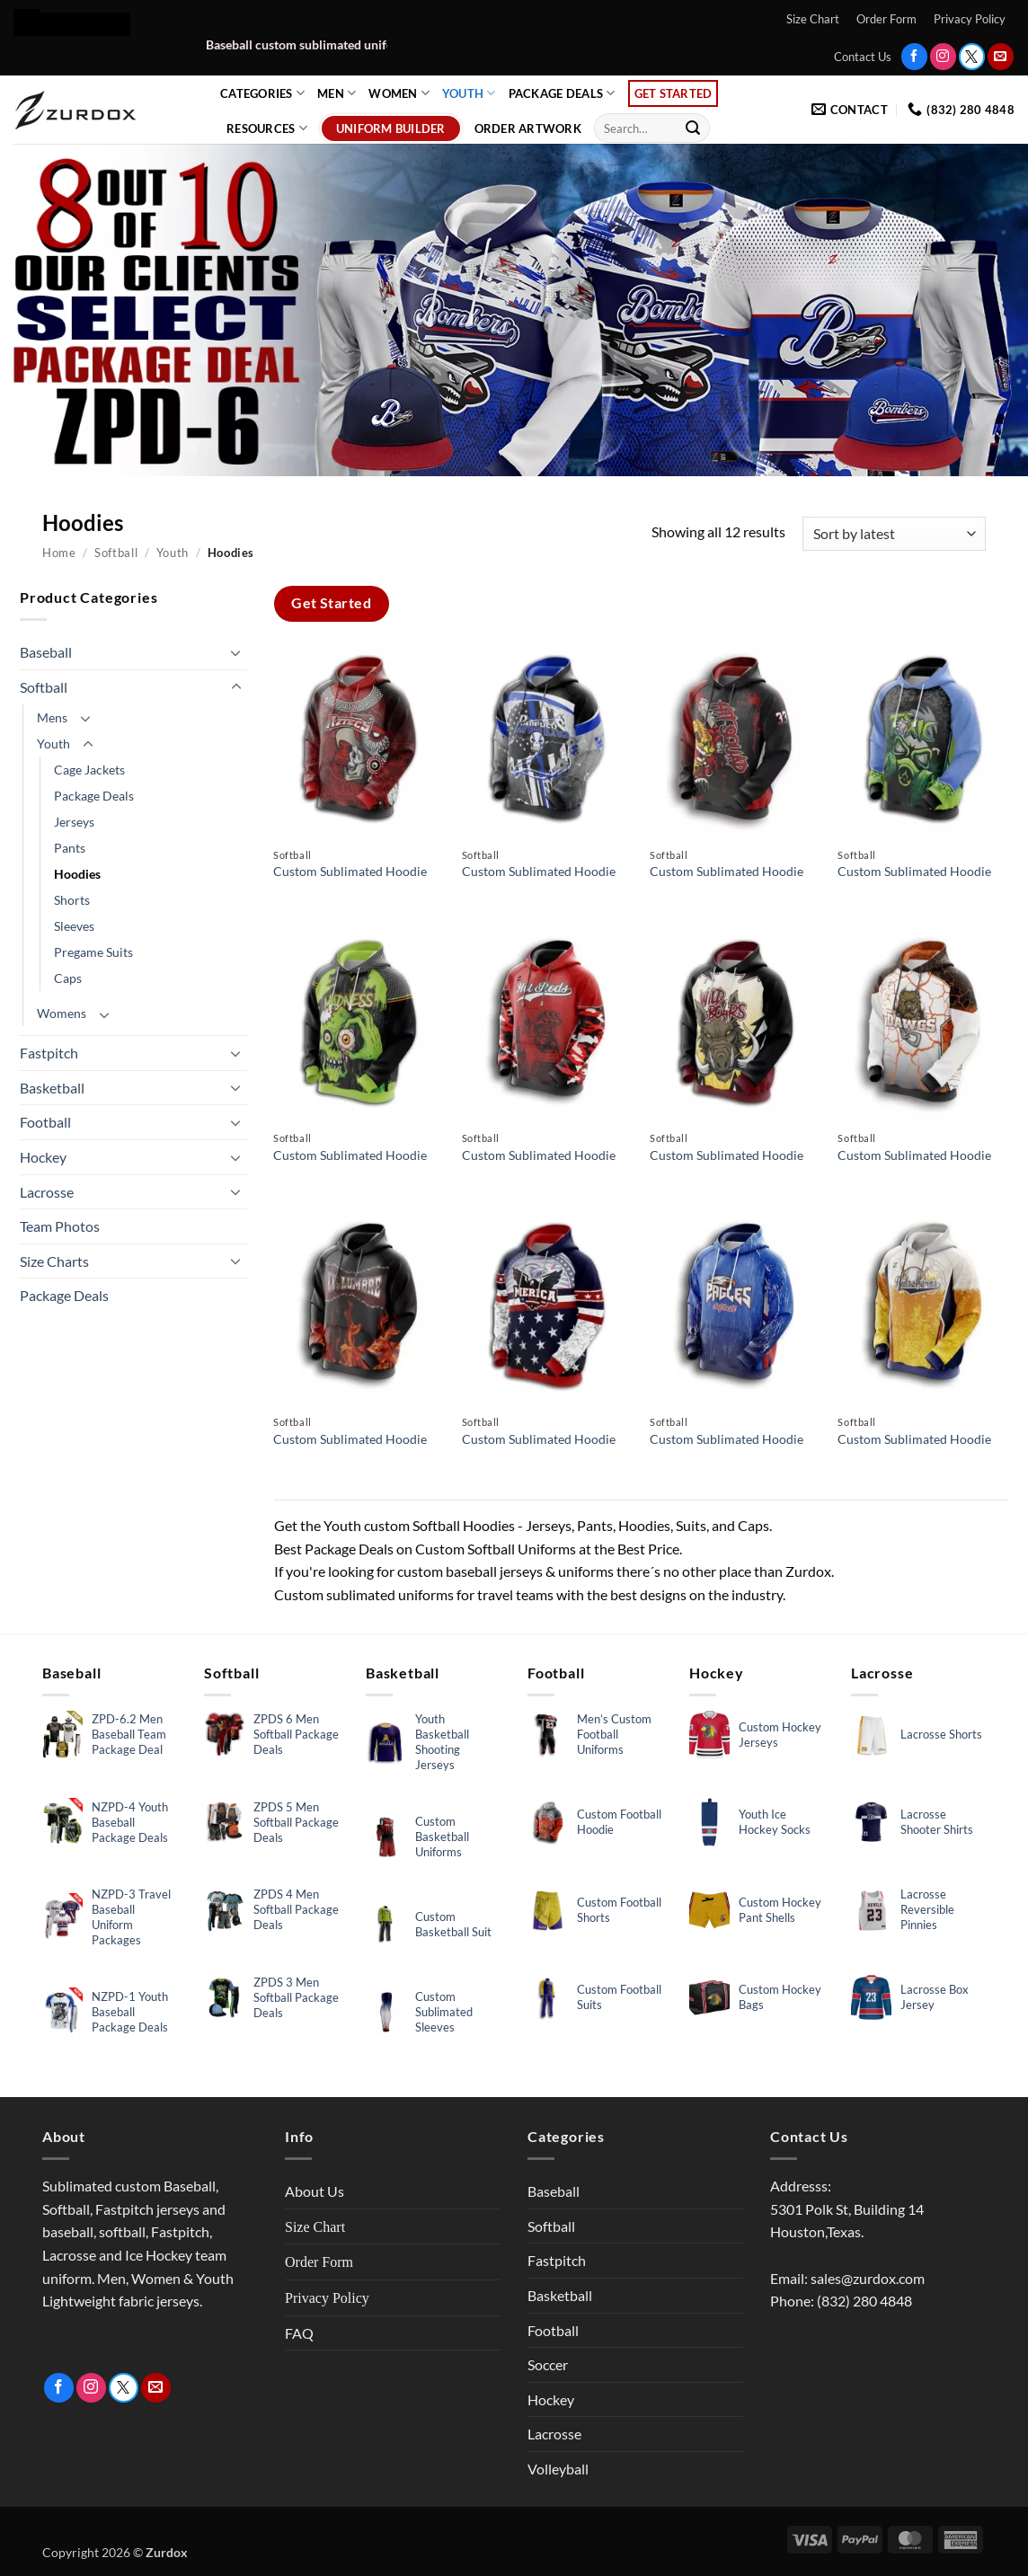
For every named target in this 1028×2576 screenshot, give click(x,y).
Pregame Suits (93, 952)
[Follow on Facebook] (914, 56)
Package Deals (562, 93)
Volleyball (558, 2468)
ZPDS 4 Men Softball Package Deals (296, 1909)
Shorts (72, 899)
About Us (314, 2191)
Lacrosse (47, 1191)
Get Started (673, 93)
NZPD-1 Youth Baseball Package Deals (130, 2011)
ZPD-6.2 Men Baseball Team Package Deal (129, 1734)
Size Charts (54, 1261)
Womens (61, 1013)
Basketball (52, 1087)
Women (399, 93)
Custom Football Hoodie (619, 1822)
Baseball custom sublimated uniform (356, 45)
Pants (69, 847)
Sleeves (74, 926)
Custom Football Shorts (619, 1910)
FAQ (299, 2332)
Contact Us (862, 56)
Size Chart (812, 19)
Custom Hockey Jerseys (780, 1734)
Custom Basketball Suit (453, 1924)
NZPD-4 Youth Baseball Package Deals (130, 1822)
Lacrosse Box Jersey (934, 1997)
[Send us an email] (1001, 56)
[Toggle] (236, 652)
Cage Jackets (89, 769)
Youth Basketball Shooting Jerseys (442, 1742)
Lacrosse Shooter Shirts (936, 1822)
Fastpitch (49, 1052)
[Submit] (693, 128)
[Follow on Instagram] (943, 56)
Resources (266, 128)
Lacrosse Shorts (941, 1734)
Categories (262, 93)
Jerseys (74, 821)
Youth (469, 93)
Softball (115, 552)
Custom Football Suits (619, 1997)
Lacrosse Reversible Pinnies (927, 1909)
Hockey (43, 1156)
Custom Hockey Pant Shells (780, 1910)
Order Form (886, 19)
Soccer (547, 2364)
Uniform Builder (391, 128)
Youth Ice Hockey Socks (775, 1822)
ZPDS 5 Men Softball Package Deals (296, 1822)
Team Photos (60, 1226)
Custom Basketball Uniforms (442, 1836)
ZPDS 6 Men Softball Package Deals (296, 1734)
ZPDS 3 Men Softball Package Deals (296, 1997)
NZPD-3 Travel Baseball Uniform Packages (131, 1917)
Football (45, 1121)
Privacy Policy (970, 19)
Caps (68, 978)
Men (336, 93)
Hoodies (77, 873)
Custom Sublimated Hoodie (350, 871)
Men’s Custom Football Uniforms (614, 1734)
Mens (52, 717)
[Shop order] (894, 534)
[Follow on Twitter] (972, 56)
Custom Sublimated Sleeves (444, 2011)
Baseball (46, 651)
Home (59, 552)
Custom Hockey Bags (780, 1997)
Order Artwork (527, 128)
